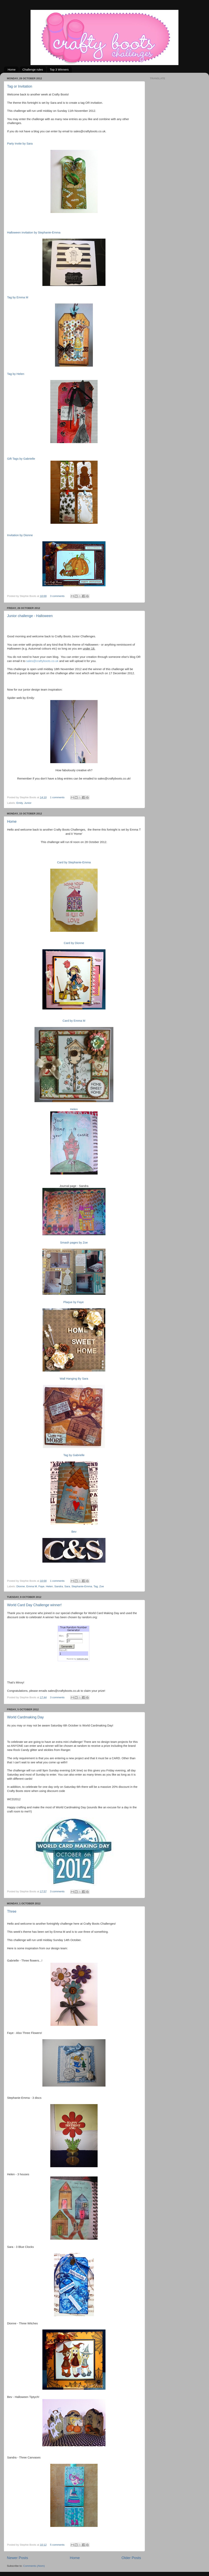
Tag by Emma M (17, 297)
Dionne (20, 1586)
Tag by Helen (15, 373)
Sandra (58, 1586)
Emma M (31, 1586)
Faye (41, 1586)
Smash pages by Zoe (74, 1242)
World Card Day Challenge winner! (34, 1605)
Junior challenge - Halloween (30, 616)
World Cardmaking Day (25, 1717)
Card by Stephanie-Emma (74, 862)
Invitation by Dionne (20, 535)
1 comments (57, 797)
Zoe (101, 1586)
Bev (74, 1531)
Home (12, 69)
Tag (95, 1586)
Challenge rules (32, 69)
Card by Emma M (74, 1020)
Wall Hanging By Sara (74, 1378)
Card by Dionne (74, 943)
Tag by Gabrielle (73, 1455)
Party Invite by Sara (20, 143)
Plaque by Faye (73, 1302)
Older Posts (131, 2558)
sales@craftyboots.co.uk (42, 661)
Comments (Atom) (34, 2565)
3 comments (57, 596)
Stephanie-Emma (82, 1586)
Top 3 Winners (59, 69)
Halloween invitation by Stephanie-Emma (34, 232)
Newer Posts (17, 2558)
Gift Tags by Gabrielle (21, 458)
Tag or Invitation (19, 86)
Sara (67, 1586)
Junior (28, 802)
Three (11, 1911)
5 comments (57, 2544)
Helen (74, 1109)
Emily (19, 802)
